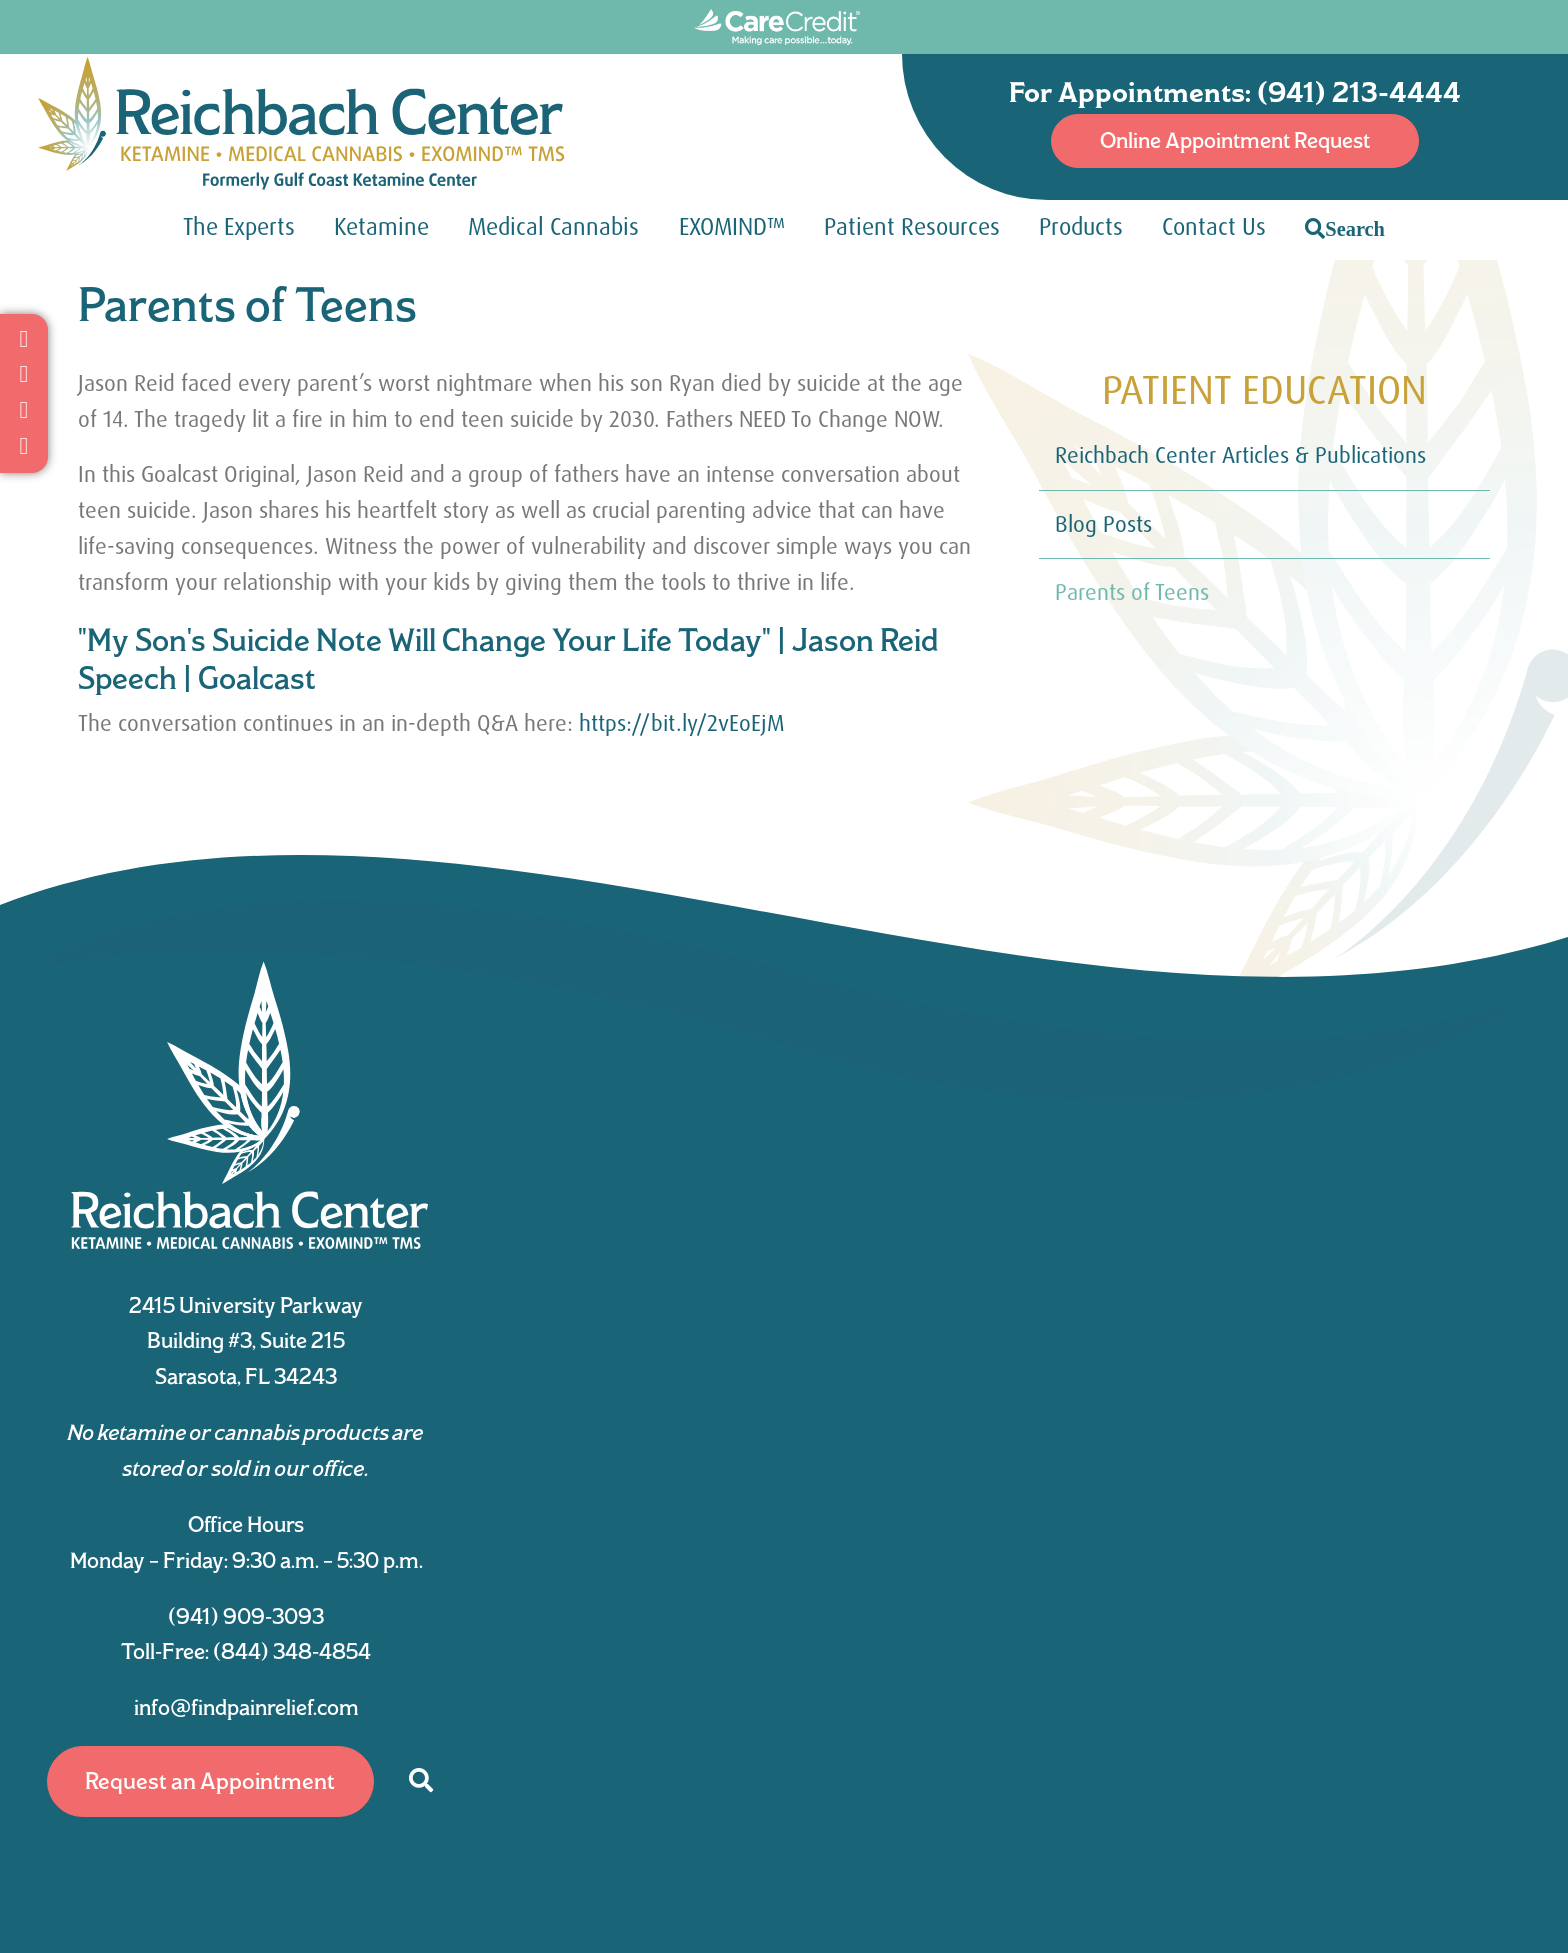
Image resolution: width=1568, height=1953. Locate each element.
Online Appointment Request (1235, 140)
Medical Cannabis (553, 227)
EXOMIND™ (732, 227)
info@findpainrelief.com (246, 1707)
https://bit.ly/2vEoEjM (682, 723)
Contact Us (1214, 227)
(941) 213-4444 (1359, 92)
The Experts (239, 227)
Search (1355, 228)
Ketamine (381, 227)
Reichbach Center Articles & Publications (1240, 455)
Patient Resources (912, 227)
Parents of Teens (1132, 592)
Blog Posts (1103, 524)
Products (1081, 227)
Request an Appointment (210, 1781)
